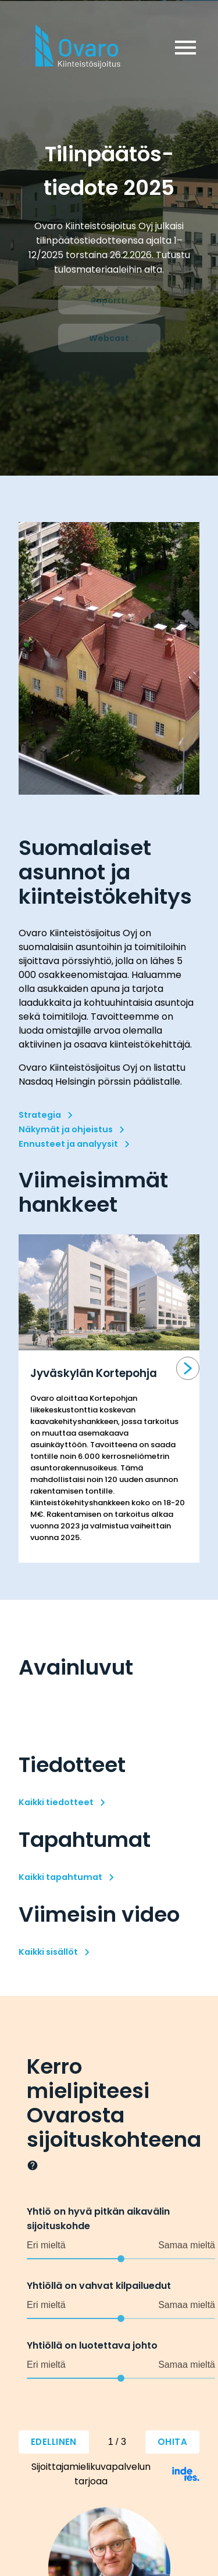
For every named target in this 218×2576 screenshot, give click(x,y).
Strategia (40, 1115)
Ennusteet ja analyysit (68, 1144)
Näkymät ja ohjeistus (66, 1129)
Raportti (109, 300)
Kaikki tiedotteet (56, 1802)
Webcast (109, 338)
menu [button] (185, 47)
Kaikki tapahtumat (60, 1877)
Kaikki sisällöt (48, 1952)
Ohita (172, 2442)
